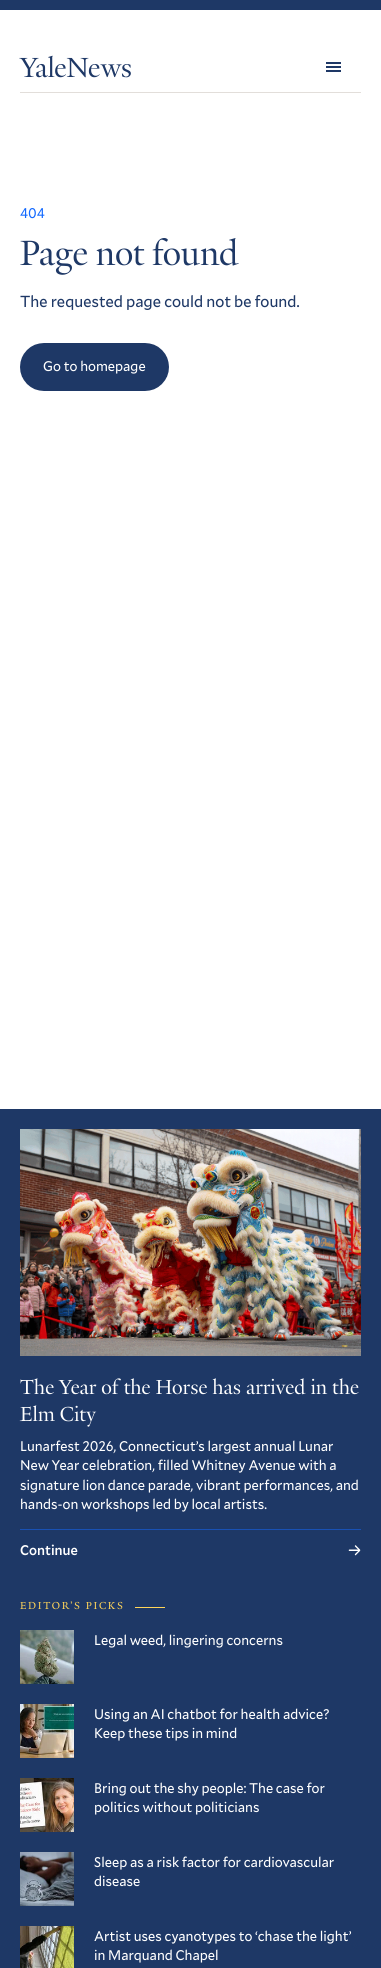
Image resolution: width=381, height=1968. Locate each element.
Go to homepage (94, 365)
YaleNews (76, 71)
